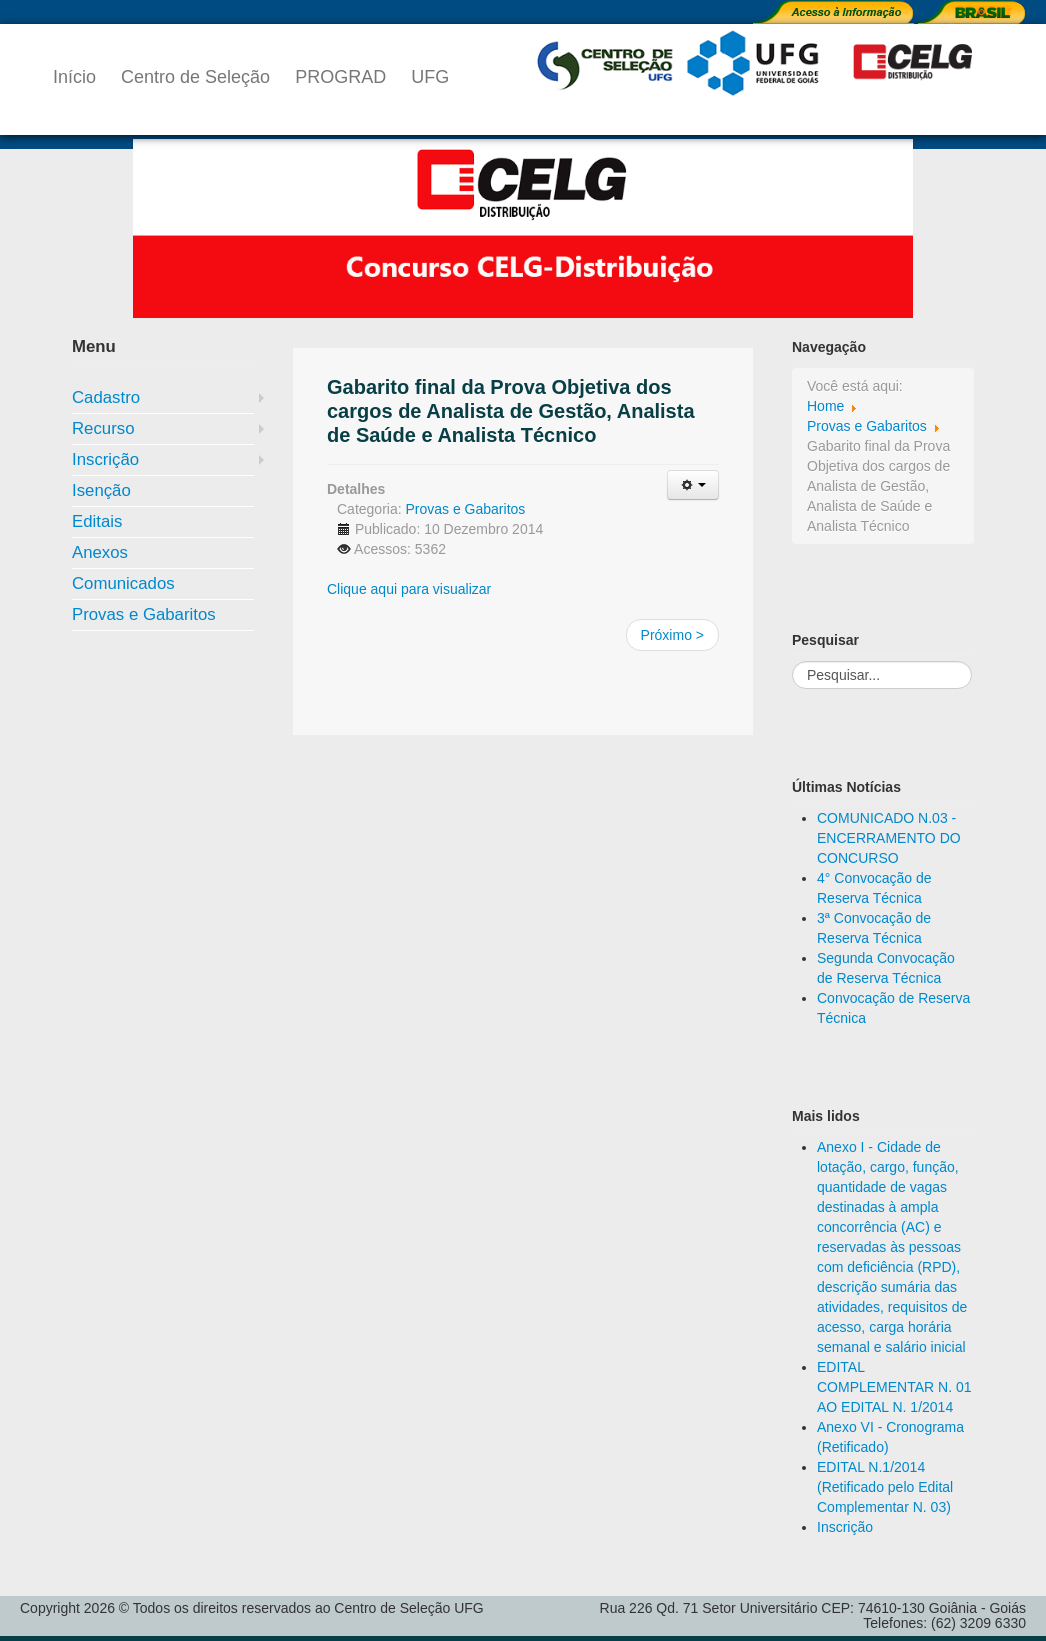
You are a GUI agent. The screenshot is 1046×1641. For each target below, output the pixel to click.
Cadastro (106, 397)
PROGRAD (340, 77)
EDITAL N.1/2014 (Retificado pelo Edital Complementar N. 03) (885, 1487)
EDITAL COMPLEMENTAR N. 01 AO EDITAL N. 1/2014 (894, 1387)
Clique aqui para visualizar (409, 589)
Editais (97, 521)
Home (825, 406)
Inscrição (105, 459)
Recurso (103, 428)
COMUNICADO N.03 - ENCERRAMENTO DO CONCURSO (889, 838)
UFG (430, 77)
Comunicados (123, 583)
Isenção (101, 490)
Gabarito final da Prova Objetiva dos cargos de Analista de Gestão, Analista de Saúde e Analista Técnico (511, 411)
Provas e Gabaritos (144, 614)
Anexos (100, 552)
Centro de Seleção (195, 77)
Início (74, 77)
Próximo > (672, 635)
